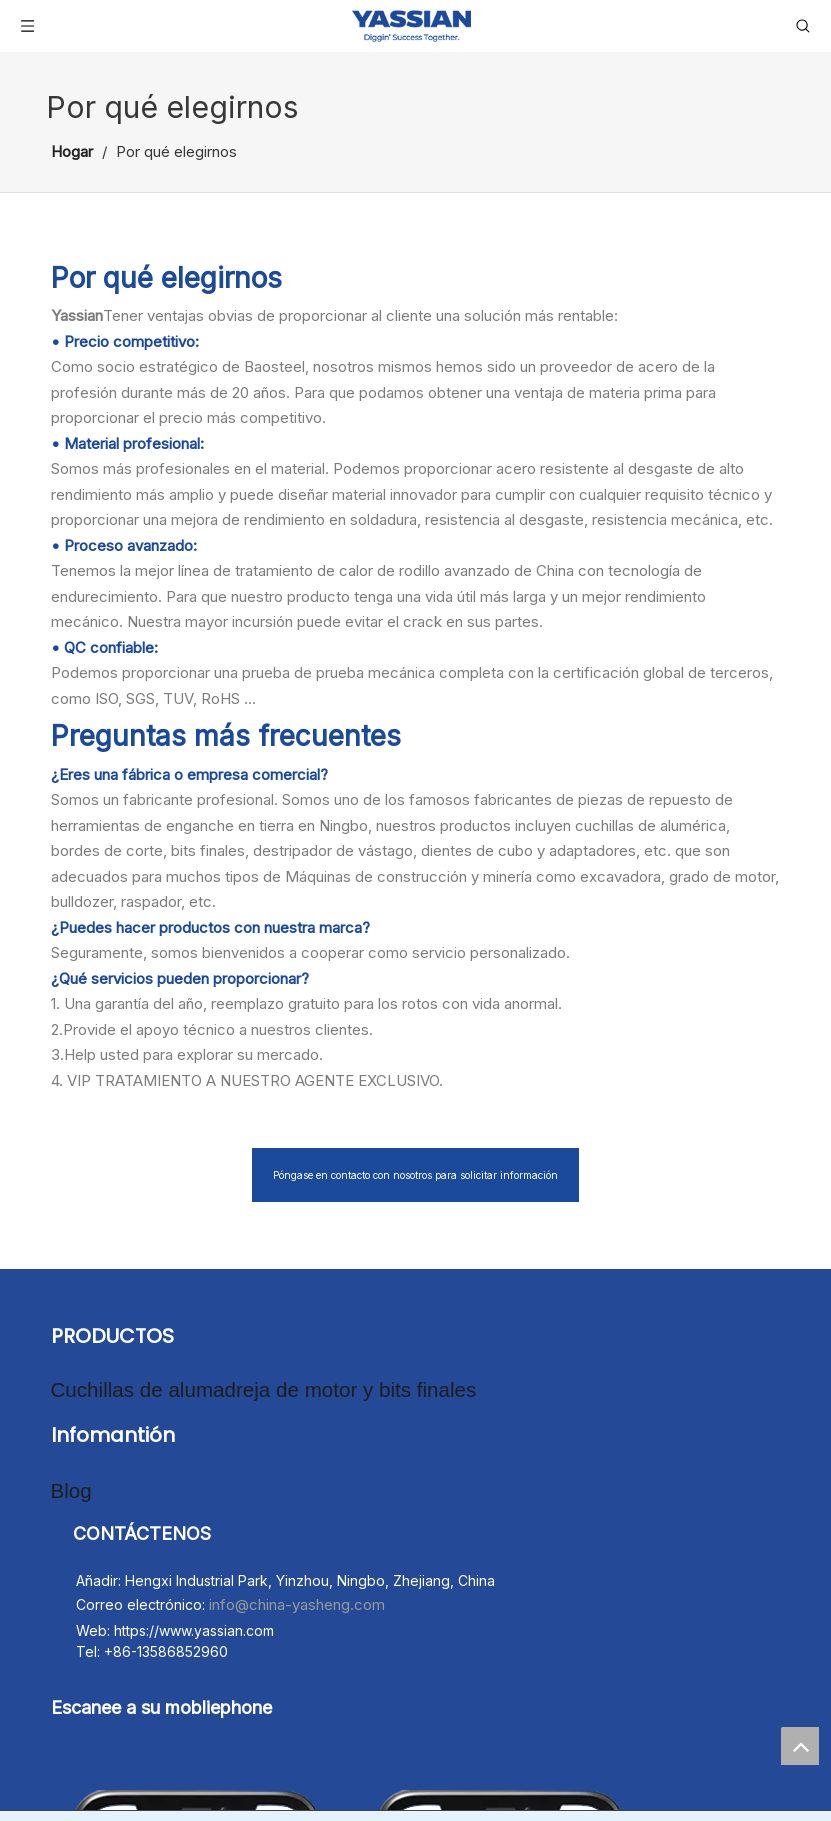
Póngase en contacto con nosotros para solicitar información (415, 1175)
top (800, 1746)
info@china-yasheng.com (297, 1592)
